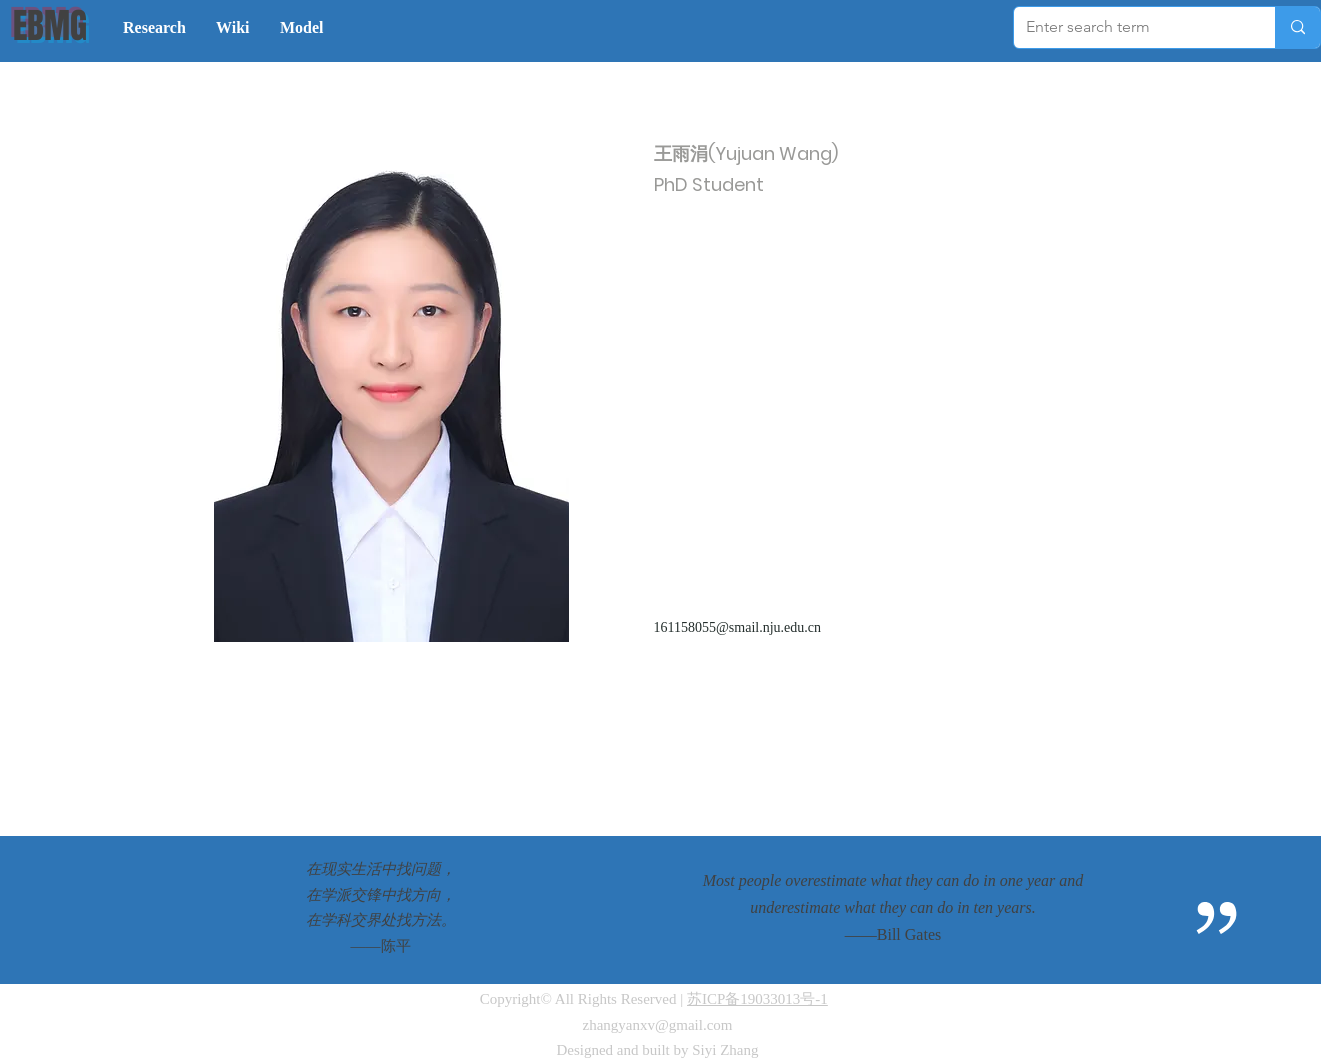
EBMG (50, 26)
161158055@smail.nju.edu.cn (738, 627)
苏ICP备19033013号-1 (757, 999)
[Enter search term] (1129, 27)
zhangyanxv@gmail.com (657, 1025)
